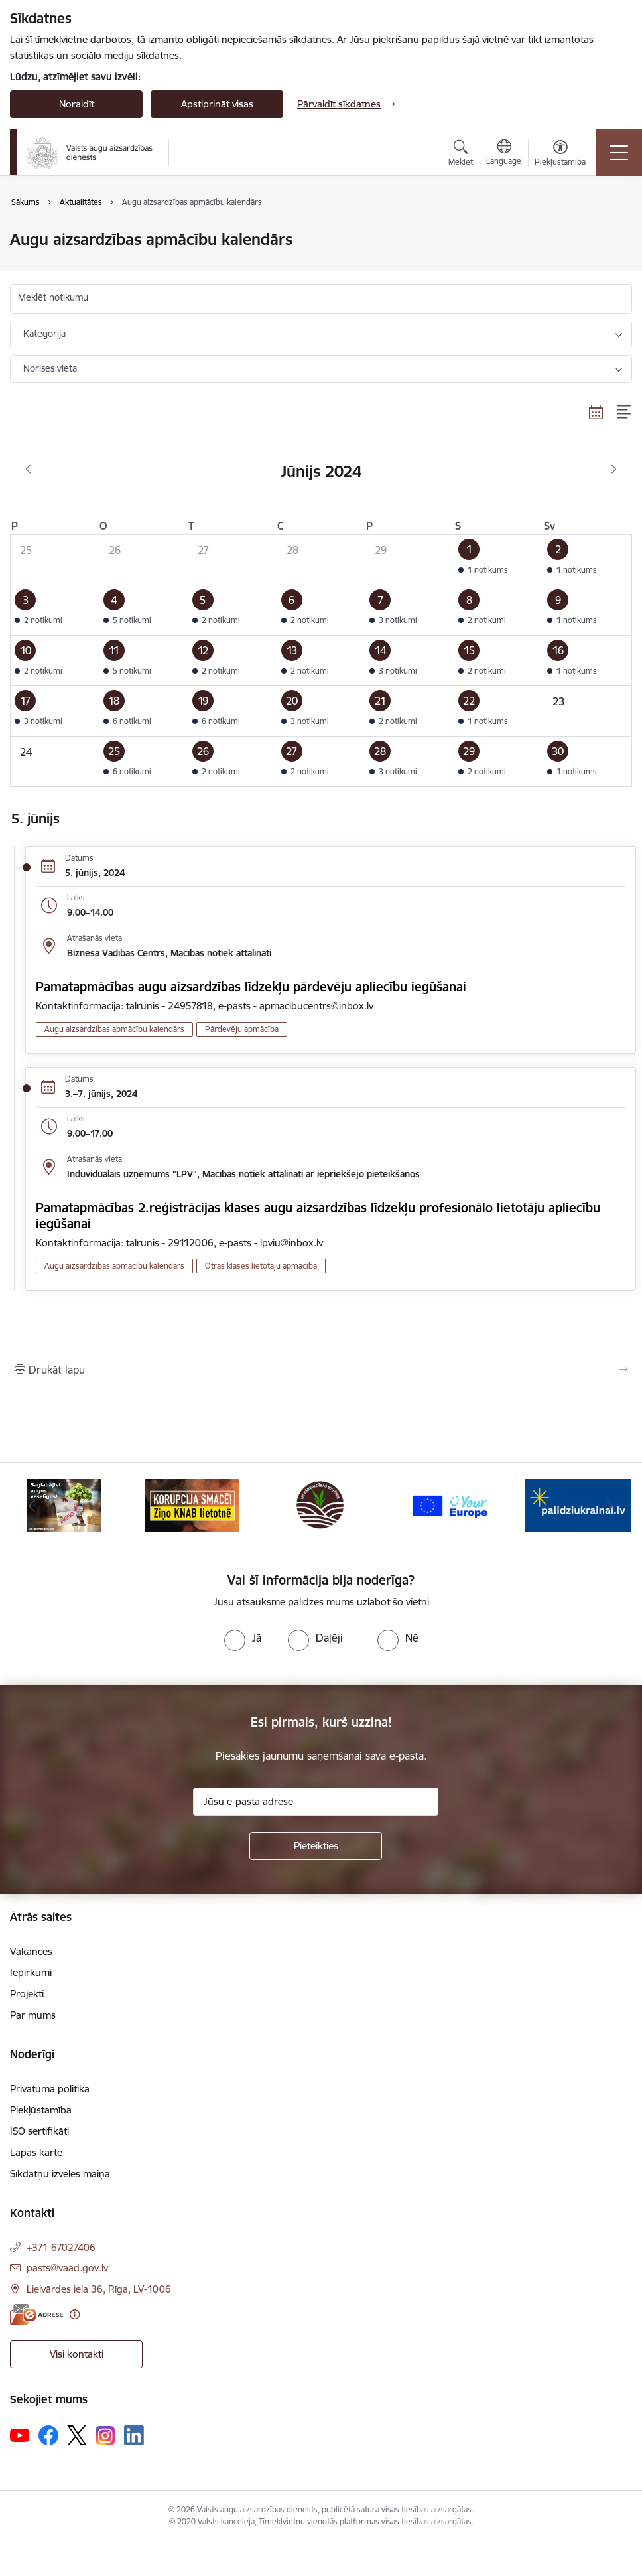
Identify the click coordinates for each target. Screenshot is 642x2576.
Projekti (27, 1993)
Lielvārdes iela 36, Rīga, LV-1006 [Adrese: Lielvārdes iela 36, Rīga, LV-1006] (99, 2289)
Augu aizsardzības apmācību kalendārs (114, 1029)
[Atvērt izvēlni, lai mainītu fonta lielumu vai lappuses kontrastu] (560, 155)
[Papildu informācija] (75, 2314)
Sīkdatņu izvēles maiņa (60, 2173)
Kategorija (44, 334)
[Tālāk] (610, 1506)
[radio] (242, 1638)
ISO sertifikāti (39, 2131)
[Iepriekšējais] (32, 1506)
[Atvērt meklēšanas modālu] (461, 155)
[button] (498, 559)
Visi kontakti (76, 2354)
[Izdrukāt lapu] (321, 1369)
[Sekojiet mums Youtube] (20, 2435)
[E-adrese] (36, 2314)
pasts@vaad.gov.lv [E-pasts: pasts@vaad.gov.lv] (67, 2267)
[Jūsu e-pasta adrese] (315, 1802)
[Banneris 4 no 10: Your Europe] (449, 1504)
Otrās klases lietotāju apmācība (261, 1266)
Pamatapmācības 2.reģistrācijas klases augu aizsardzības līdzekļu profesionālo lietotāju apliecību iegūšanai (318, 1216)
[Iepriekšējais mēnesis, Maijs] (28, 470)
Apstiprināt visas (217, 104)
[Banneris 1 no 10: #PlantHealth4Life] (64, 1504)
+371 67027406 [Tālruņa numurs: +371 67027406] (61, 2247)
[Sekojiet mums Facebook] (48, 2435)
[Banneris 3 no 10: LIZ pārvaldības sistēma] (320, 1504)
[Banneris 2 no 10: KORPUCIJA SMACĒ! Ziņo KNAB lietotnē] (192, 1504)
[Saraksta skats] (624, 412)
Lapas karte (36, 2152)
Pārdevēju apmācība (242, 1029)
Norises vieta (50, 368)
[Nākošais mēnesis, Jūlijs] (613, 470)
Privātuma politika (50, 2088)
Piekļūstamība (41, 2110)
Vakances (31, 1951)
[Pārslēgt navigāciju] (619, 152)
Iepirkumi (31, 1972)
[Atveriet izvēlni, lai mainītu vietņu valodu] (504, 154)
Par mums (33, 2015)
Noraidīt (76, 104)
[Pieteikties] (315, 1846)
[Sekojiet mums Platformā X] (77, 2435)
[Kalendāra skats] (596, 412)
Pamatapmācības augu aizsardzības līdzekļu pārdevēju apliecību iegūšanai (251, 987)
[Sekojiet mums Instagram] (105, 2435)
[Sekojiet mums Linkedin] (134, 2435)
